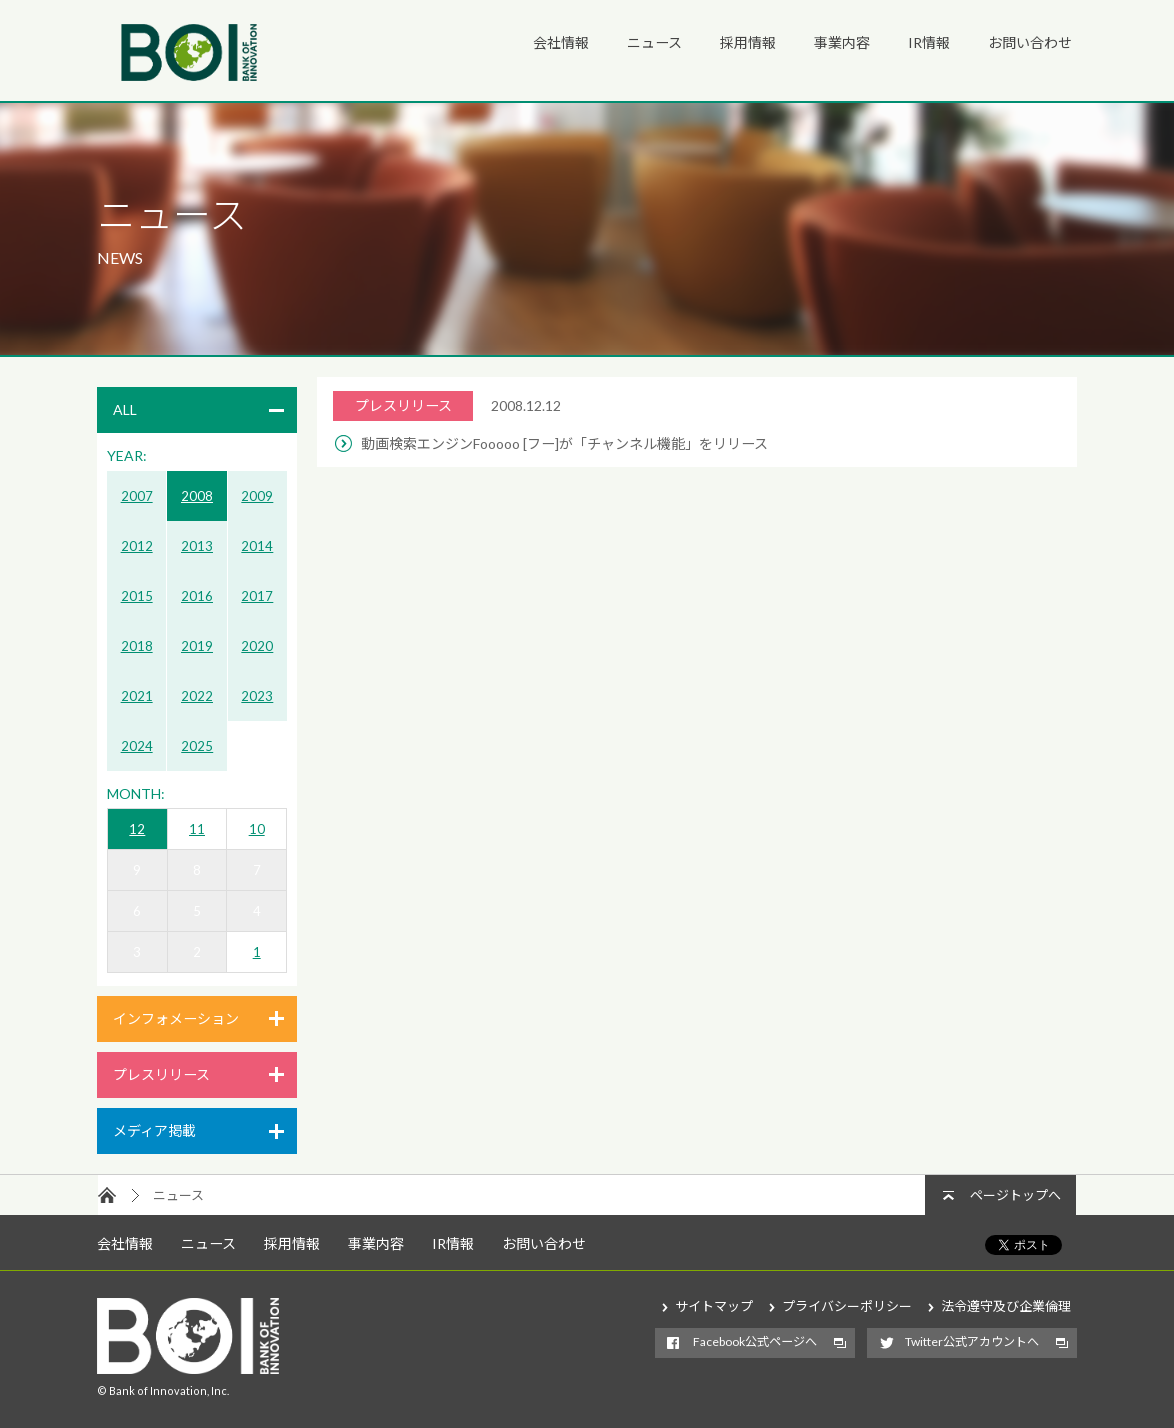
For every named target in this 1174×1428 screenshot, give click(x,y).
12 (137, 829)
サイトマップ (714, 1306)
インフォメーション (176, 1018)
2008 (197, 496)
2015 (137, 596)
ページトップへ (1015, 1195)
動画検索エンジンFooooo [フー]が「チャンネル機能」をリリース (564, 443)
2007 (137, 496)
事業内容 (842, 42)
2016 (197, 596)
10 (257, 829)
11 (197, 829)
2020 (257, 646)
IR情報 (929, 42)
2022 (197, 696)
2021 (137, 696)
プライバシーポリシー (847, 1306)
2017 (257, 596)
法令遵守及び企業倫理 (1006, 1306)
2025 (197, 746)
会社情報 (561, 42)
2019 (197, 646)
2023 (257, 696)
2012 (137, 546)
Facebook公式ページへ (755, 1341)
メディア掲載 (154, 1130)
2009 (257, 496)
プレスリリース (161, 1074)
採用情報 (748, 42)
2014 (257, 546)
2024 (137, 746)
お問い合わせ (1030, 42)
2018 (137, 646)
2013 (197, 546)
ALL (125, 409)
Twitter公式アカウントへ (972, 1341)
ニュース (654, 42)
